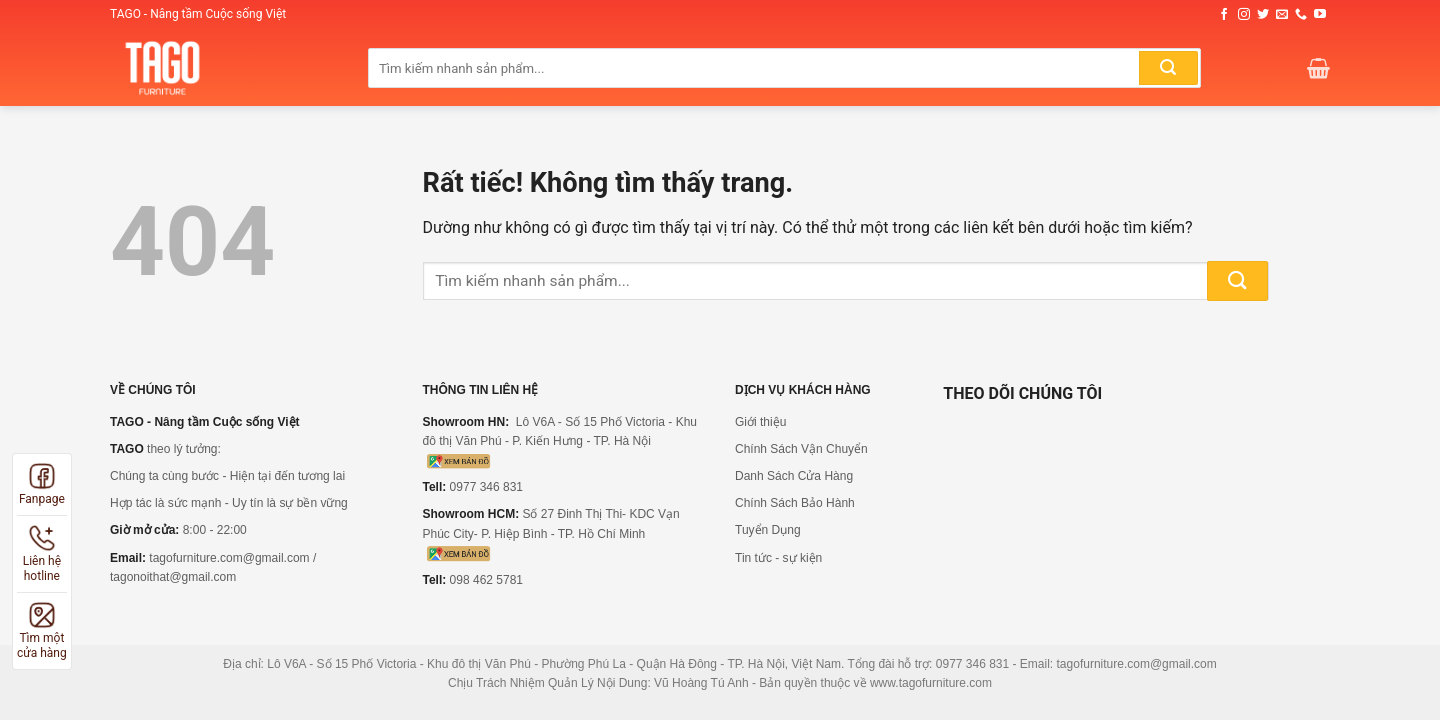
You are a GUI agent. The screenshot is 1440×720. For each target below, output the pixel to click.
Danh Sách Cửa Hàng (794, 476)
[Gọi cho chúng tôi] (1301, 15)
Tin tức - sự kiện (778, 558)
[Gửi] (1168, 68)
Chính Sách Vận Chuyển (801, 449)
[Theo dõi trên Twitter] (1263, 15)
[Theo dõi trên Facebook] (1224, 15)
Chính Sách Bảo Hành (795, 503)
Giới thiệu (760, 422)
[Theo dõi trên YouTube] (1320, 15)
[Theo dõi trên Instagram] (1244, 15)
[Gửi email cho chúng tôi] (1282, 15)
